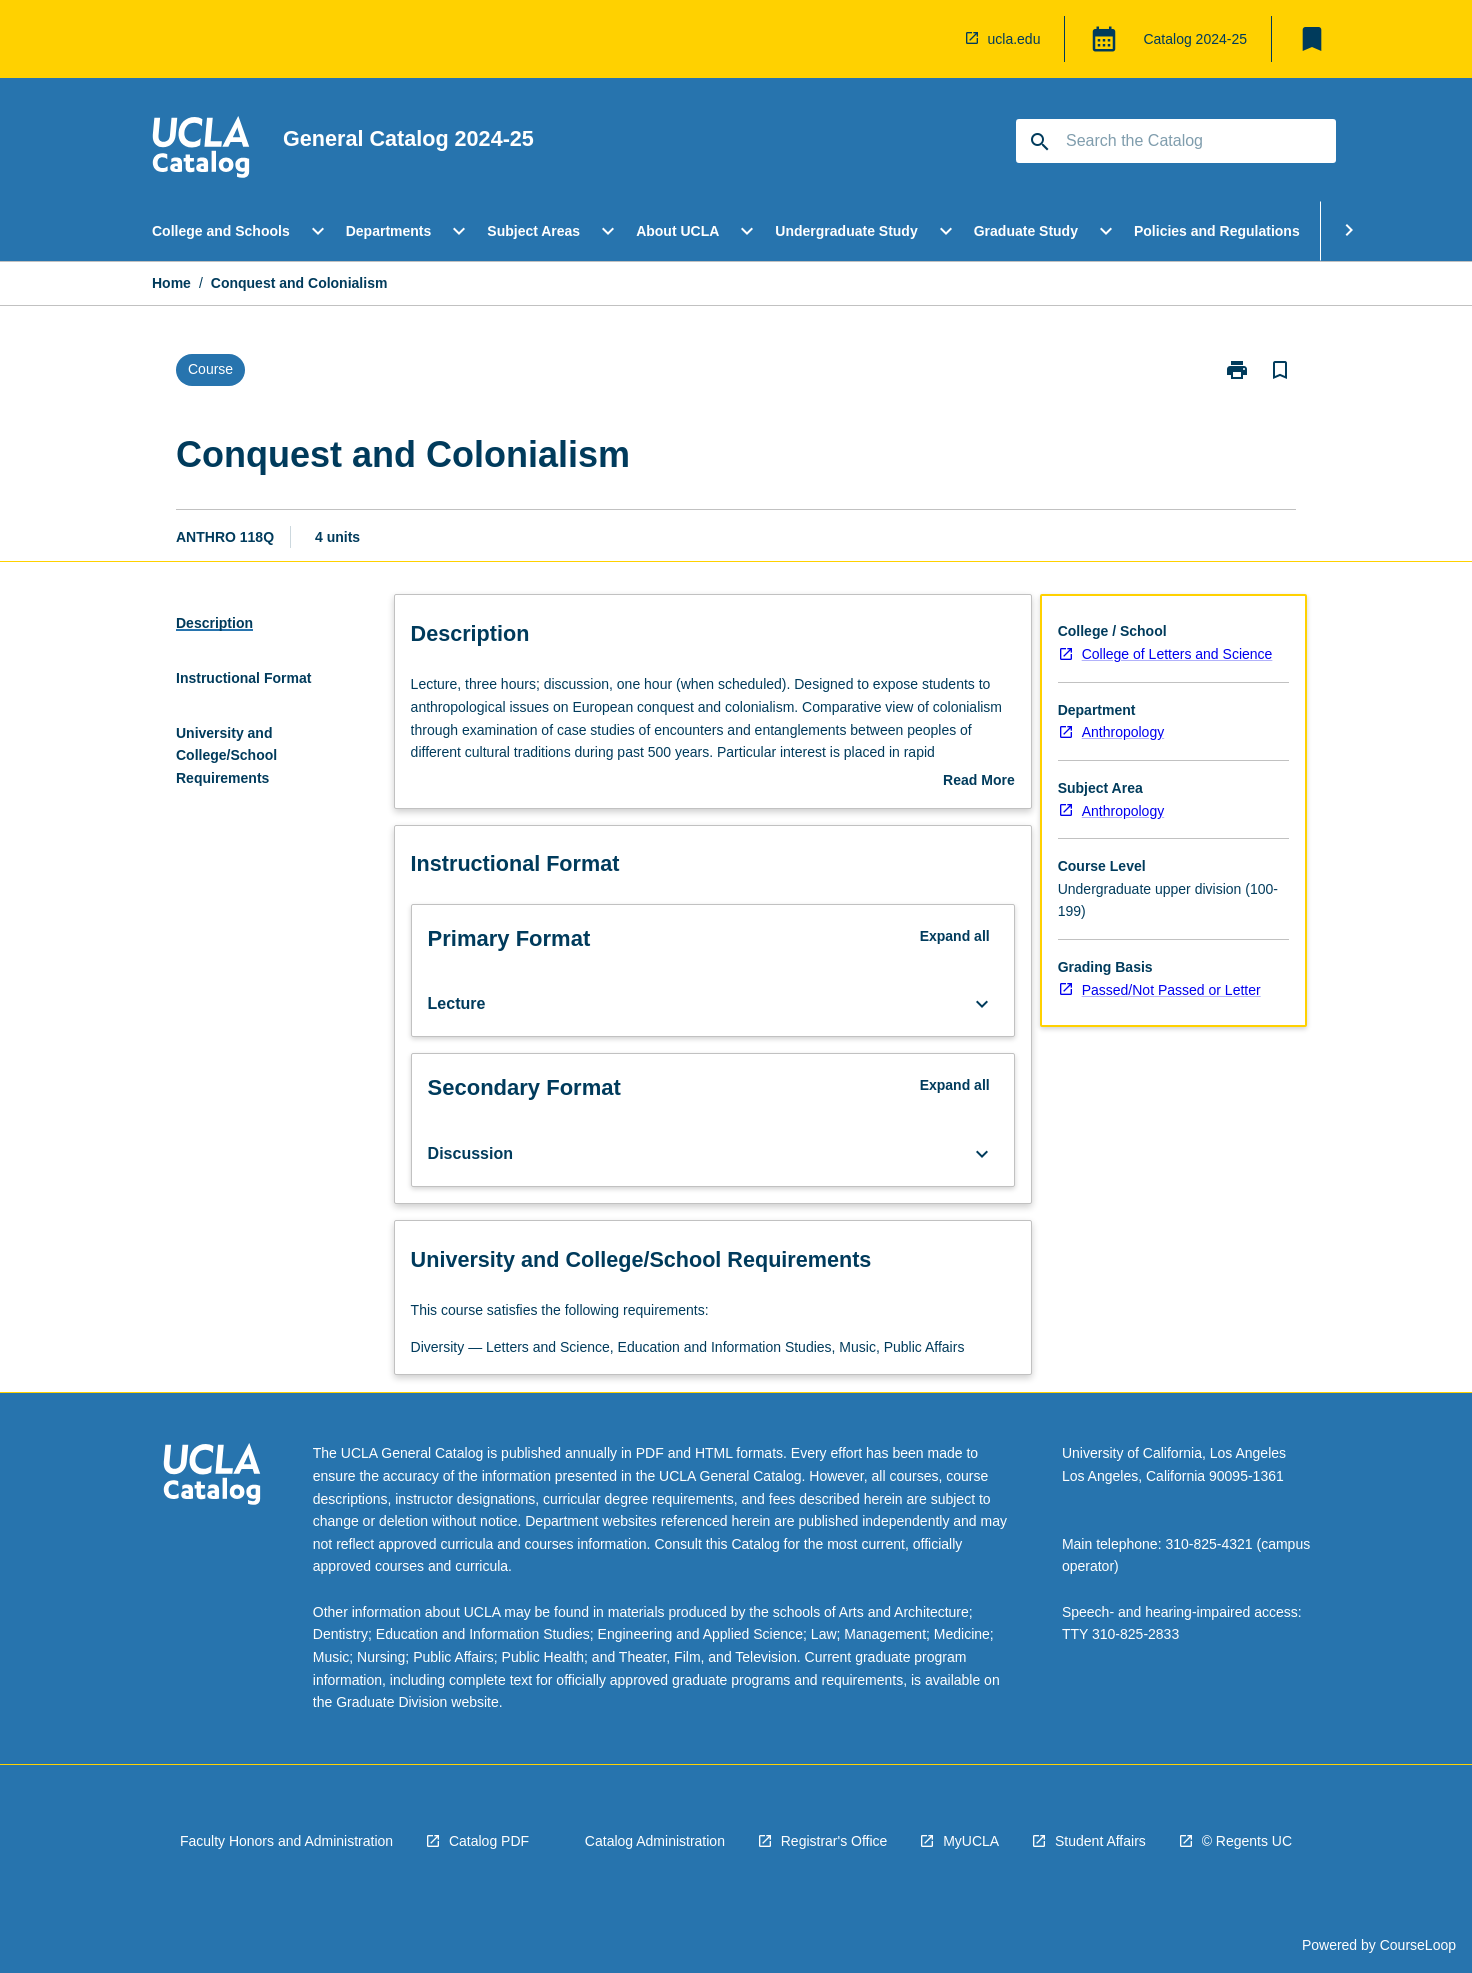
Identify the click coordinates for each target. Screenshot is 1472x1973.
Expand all (955, 936)
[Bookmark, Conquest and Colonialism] (1280, 370)
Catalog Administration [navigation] (655, 1841)
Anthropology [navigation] (1123, 732)
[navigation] (201, 150)
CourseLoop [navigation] (1418, 1945)
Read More (979, 782)
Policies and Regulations (1217, 231)
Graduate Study (1026, 231)
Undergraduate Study (846, 231)
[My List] (1312, 39)
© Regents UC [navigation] (1247, 1841)
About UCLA (677, 231)
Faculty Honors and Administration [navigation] (286, 1841)
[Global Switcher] (1104, 39)
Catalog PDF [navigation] (489, 1841)
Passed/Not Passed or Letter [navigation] (1171, 990)
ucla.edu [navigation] (1014, 39)
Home (171, 283)
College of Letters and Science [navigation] (1177, 654)
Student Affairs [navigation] (1100, 1841)
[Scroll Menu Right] (1349, 231)
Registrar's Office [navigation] (834, 1841)
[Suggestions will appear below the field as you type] (1177, 141)
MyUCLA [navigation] (971, 1841)
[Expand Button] (982, 1004)
